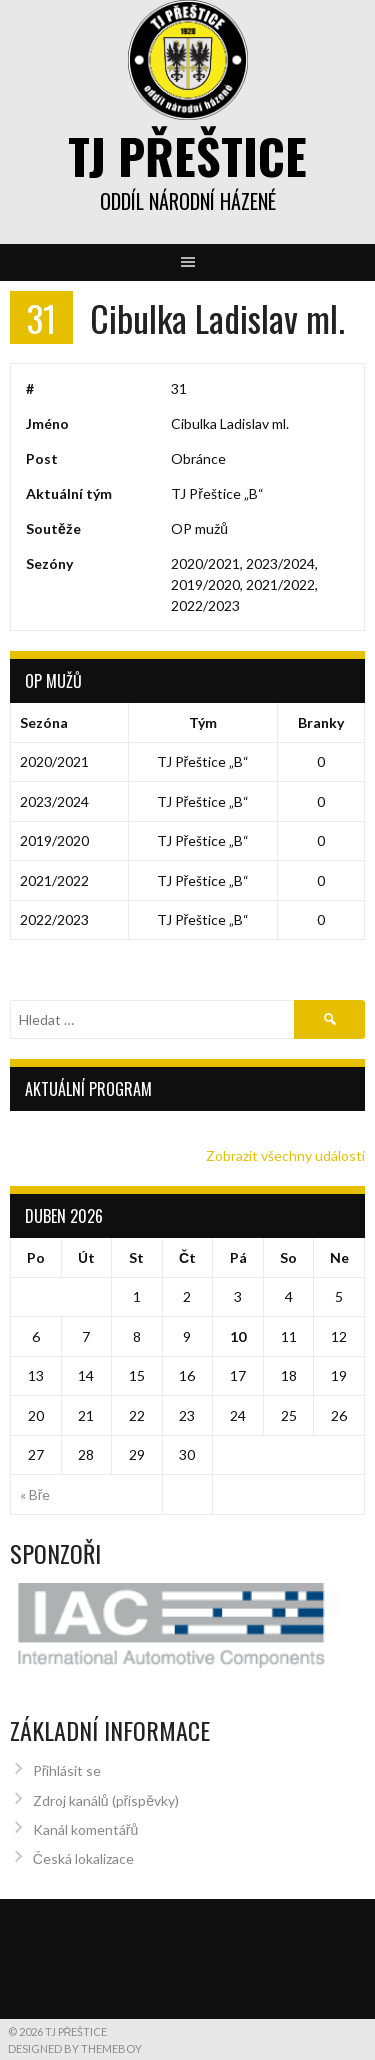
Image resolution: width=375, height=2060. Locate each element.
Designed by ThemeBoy (75, 2032)
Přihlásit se (67, 1754)
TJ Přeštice (187, 155)
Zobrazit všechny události (285, 1155)
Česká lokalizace (83, 1842)
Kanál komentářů (85, 1813)
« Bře (35, 1494)
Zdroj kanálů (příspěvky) (106, 1784)
